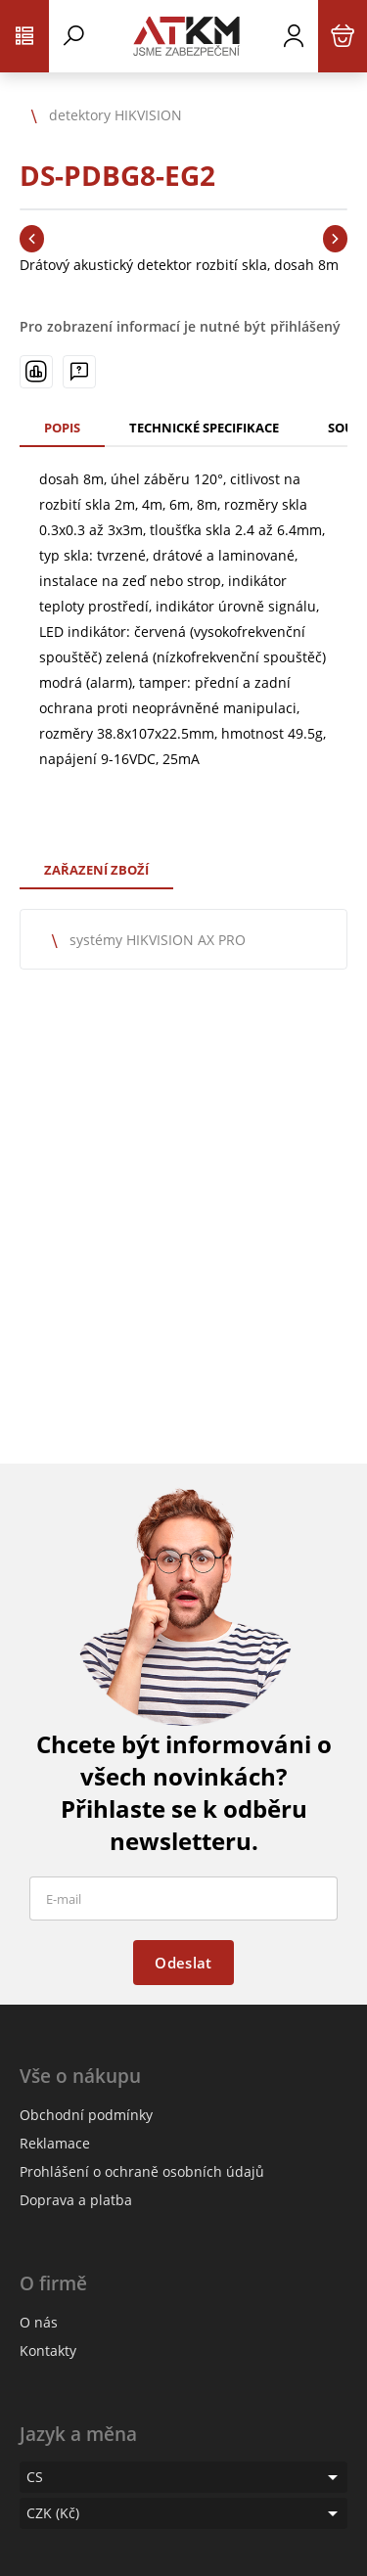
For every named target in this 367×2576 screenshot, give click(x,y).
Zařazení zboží (96, 870)
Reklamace (55, 2143)
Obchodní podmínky (86, 2114)
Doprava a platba (76, 2200)
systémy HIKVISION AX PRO (157, 939)
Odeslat (183, 1962)
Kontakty (48, 2350)
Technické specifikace (204, 427)
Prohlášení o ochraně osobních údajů (142, 2171)
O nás (39, 2322)
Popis (62, 427)
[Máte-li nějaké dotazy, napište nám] (79, 371)
